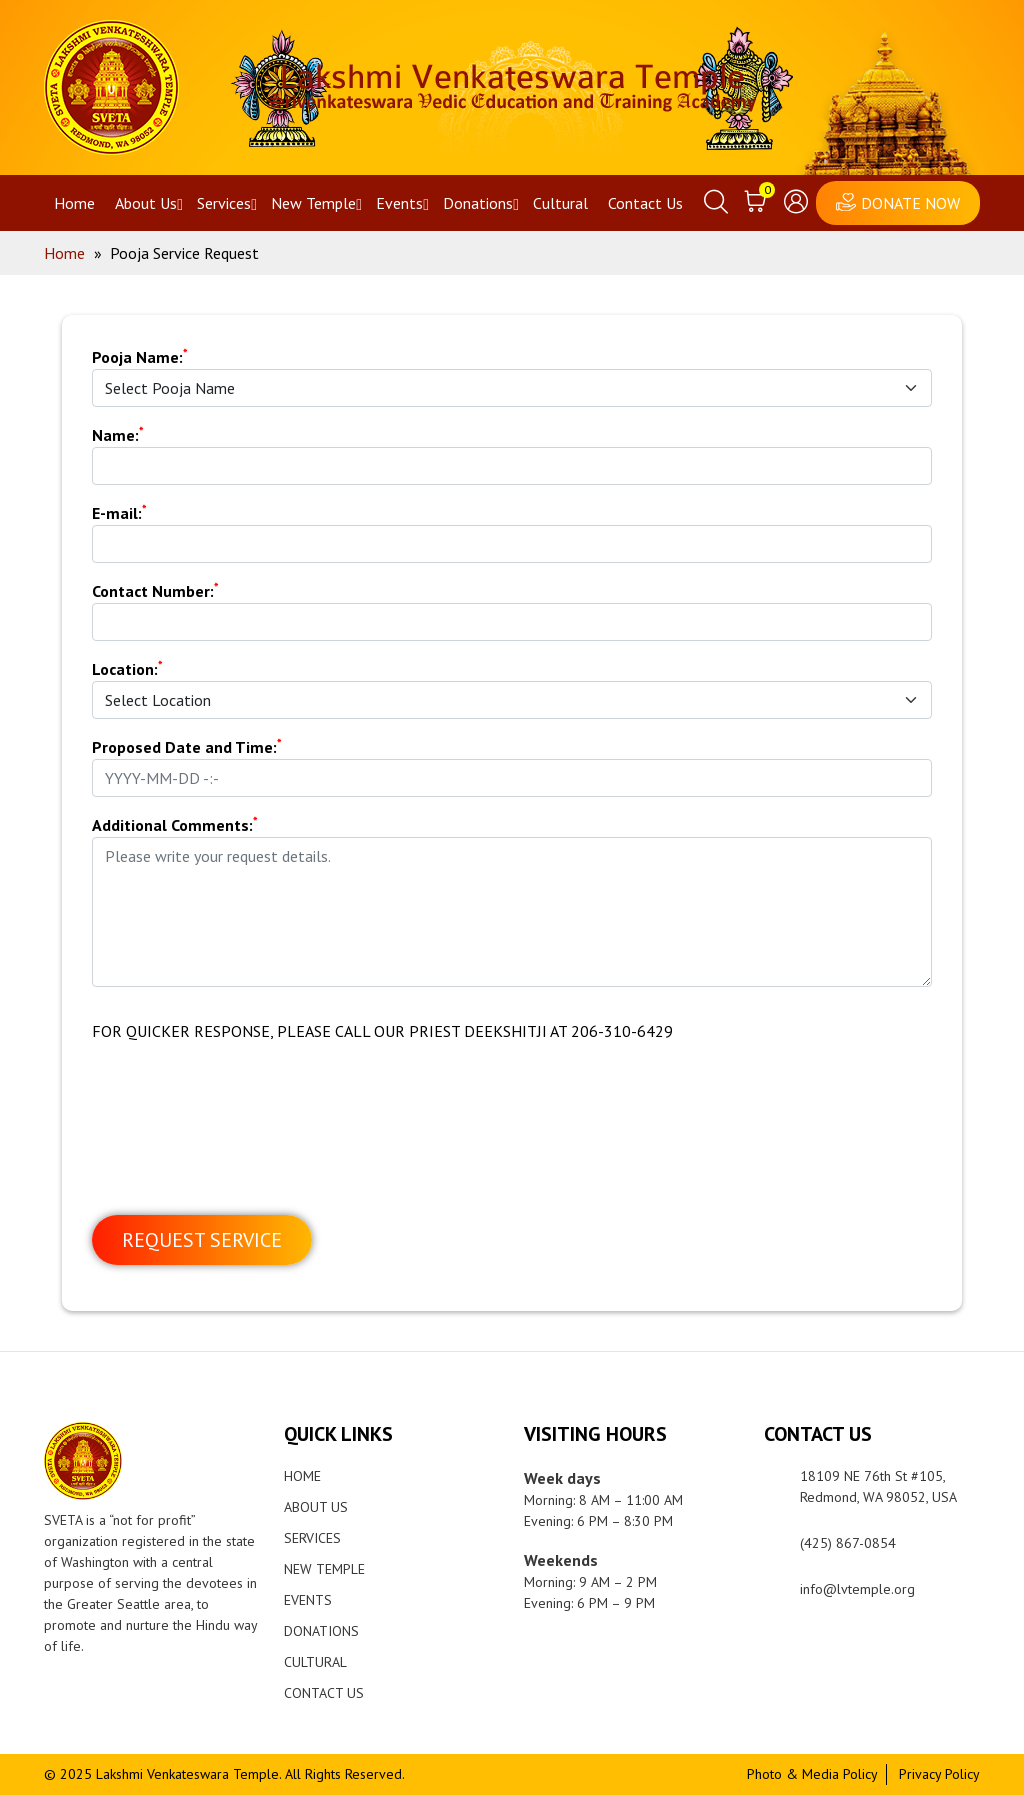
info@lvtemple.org (857, 1589)
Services (224, 203)
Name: (118, 434)
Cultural (560, 203)
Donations (478, 203)
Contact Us (645, 203)
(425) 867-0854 (848, 1543)
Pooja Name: (140, 356)
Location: (127, 668)
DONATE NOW (910, 203)
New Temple (313, 203)
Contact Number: (155, 590)
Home (74, 203)
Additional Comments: (175, 824)
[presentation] (244, 1145)
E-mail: (119, 512)
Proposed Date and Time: (187, 746)
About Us (146, 203)
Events (399, 203)
